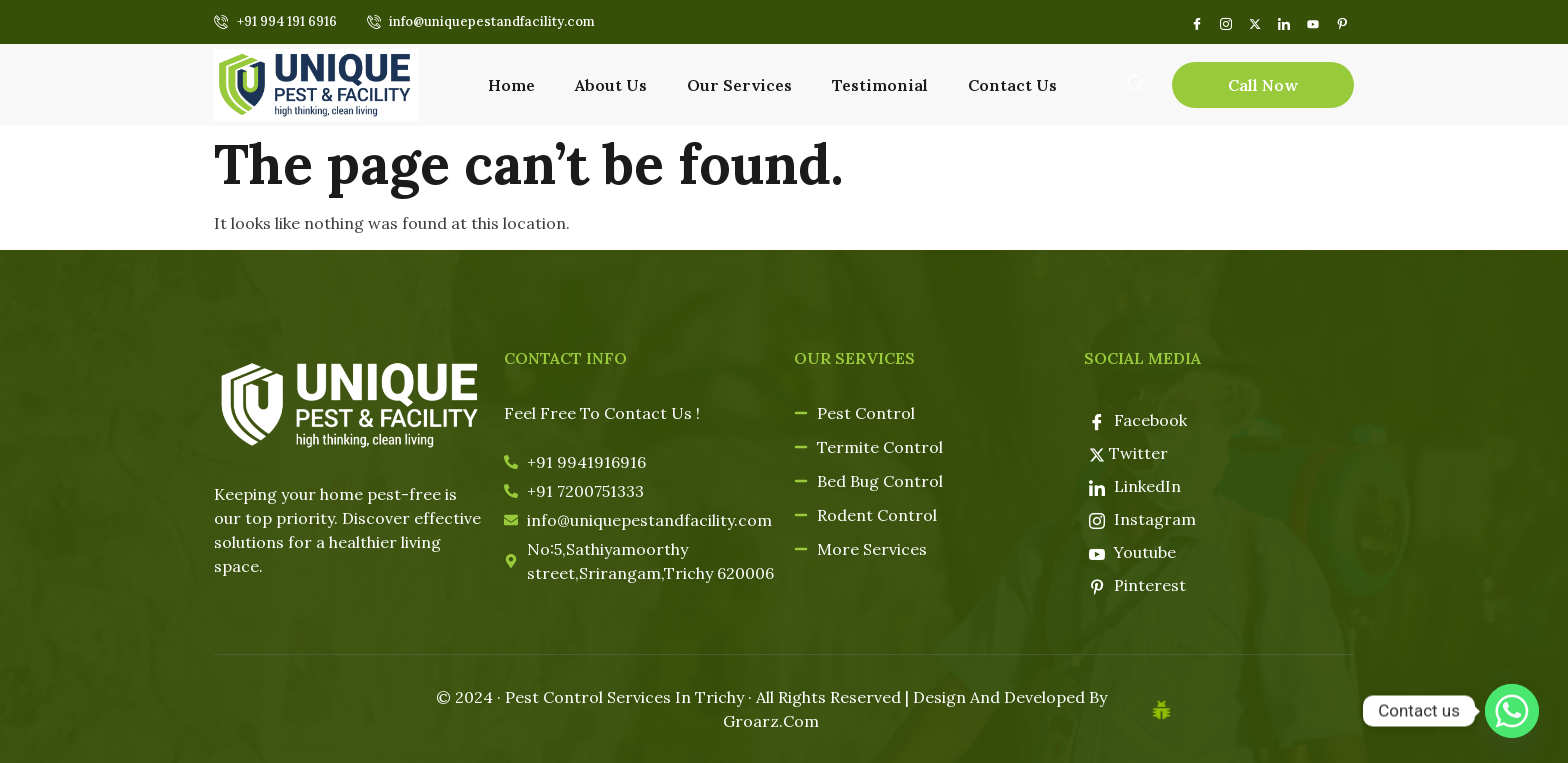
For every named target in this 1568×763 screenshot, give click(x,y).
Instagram (1142, 519)
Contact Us (1012, 85)
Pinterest (1137, 585)
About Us (611, 85)
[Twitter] (1254, 22)
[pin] (1341, 22)
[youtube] (1312, 22)
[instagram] (1225, 22)
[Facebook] (1196, 22)
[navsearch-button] (1136, 83)
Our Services (739, 85)
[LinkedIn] (1283, 22)
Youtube (1133, 552)
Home (511, 85)
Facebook (1138, 420)
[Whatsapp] (1512, 711)
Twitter (1128, 453)
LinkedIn (1135, 486)
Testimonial (880, 85)
